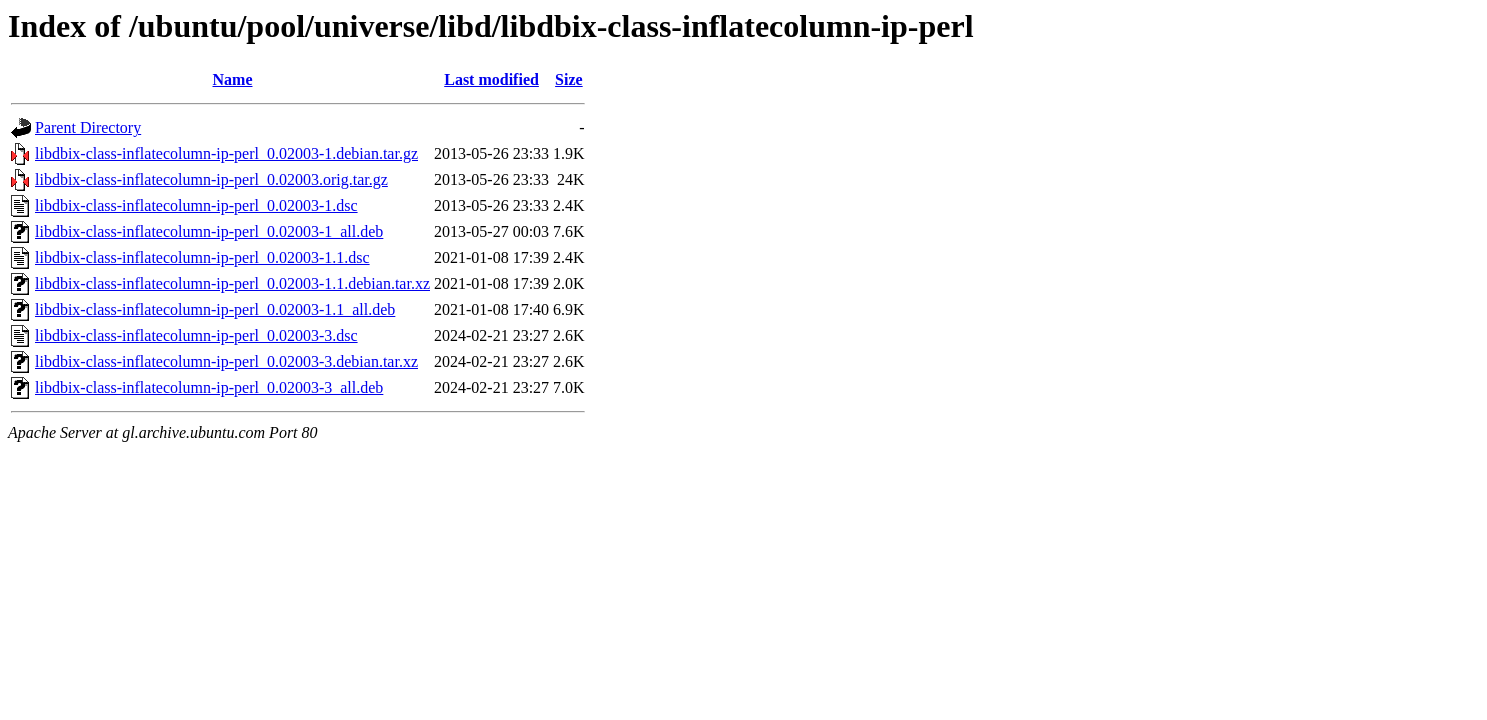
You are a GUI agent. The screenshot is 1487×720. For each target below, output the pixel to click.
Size (569, 79)
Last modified (491, 79)
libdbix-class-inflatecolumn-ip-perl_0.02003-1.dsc (196, 205)
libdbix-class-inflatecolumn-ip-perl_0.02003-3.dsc (196, 335)
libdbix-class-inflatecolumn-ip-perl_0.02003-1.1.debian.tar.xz (232, 283)
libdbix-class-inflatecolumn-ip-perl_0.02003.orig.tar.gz (211, 179)
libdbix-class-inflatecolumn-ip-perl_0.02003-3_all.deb (209, 387)
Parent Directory (88, 127)
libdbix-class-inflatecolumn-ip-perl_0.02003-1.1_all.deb (215, 309)
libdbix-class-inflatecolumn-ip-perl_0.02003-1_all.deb (209, 231)
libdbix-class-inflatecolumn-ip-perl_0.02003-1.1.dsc (202, 257)
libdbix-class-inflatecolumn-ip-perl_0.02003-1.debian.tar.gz (226, 153)
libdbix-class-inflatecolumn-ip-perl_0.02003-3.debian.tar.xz (226, 361)
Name (233, 79)
